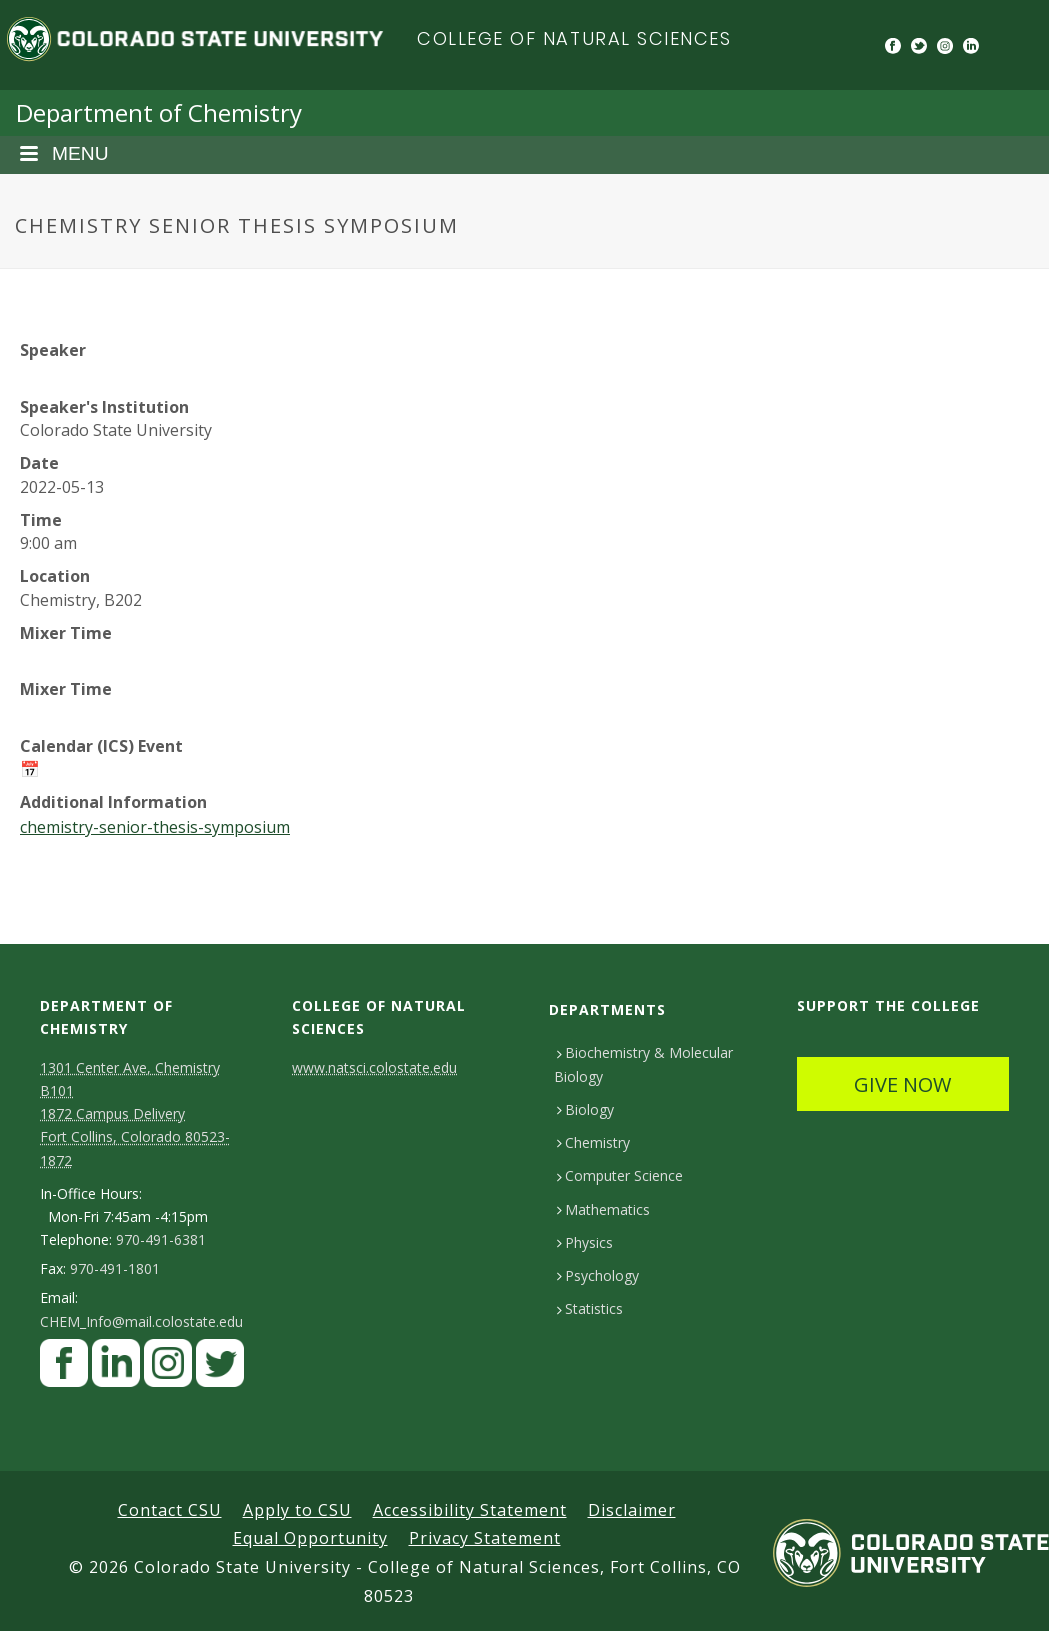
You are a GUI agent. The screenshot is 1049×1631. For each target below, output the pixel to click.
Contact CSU (170, 1510)
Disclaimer (632, 1510)
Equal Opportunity (310, 1538)
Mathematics (603, 1209)
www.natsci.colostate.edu (374, 1067)
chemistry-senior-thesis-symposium (155, 827)
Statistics (590, 1308)
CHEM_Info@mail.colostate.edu (141, 1322)
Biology (585, 1109)
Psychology (598, 1275)
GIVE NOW (902, 1084)
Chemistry (593, 1142)
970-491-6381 (161, 1240)
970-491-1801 (115, 1269)
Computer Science (620, 1175)
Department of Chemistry (159, 112)
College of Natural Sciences (574, 38)
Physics (585, 1242)
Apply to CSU (297, 1510)
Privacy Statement (485, 1538)
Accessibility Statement (470, 1510)
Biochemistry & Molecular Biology (643, 1064)
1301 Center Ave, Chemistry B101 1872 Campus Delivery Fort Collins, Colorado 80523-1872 (135, 1114)
